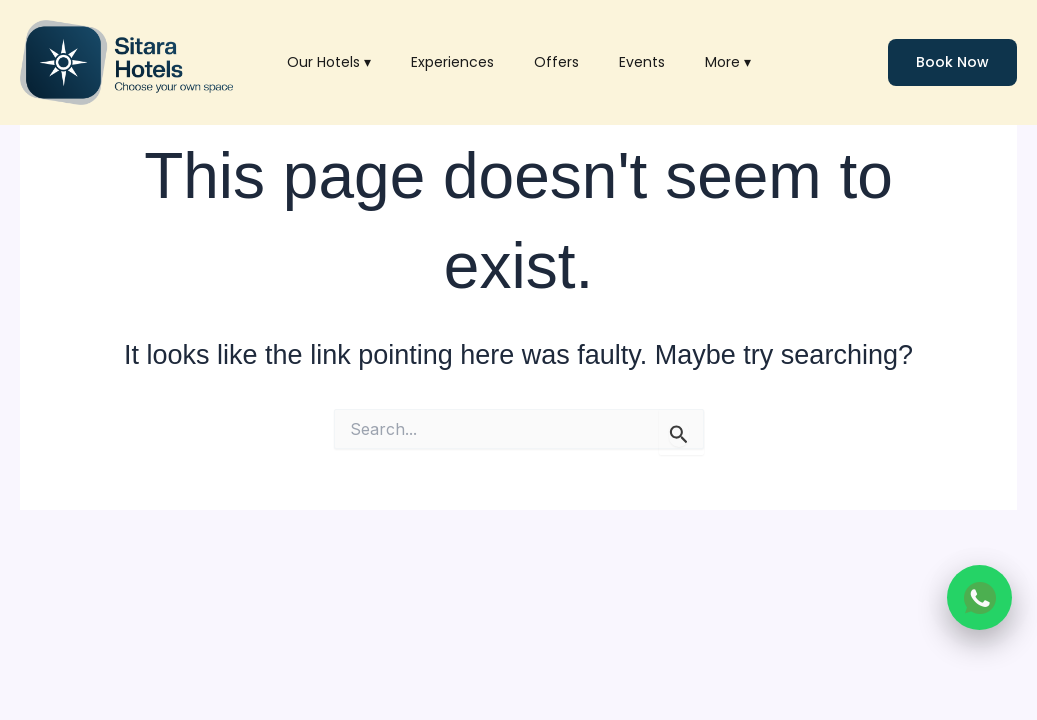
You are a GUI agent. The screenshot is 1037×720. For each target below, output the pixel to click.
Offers (556, 62)
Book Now (952, 62)
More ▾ (728, 62)
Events (642, 62)
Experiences (452, 62)
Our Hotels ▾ (329, 62)
